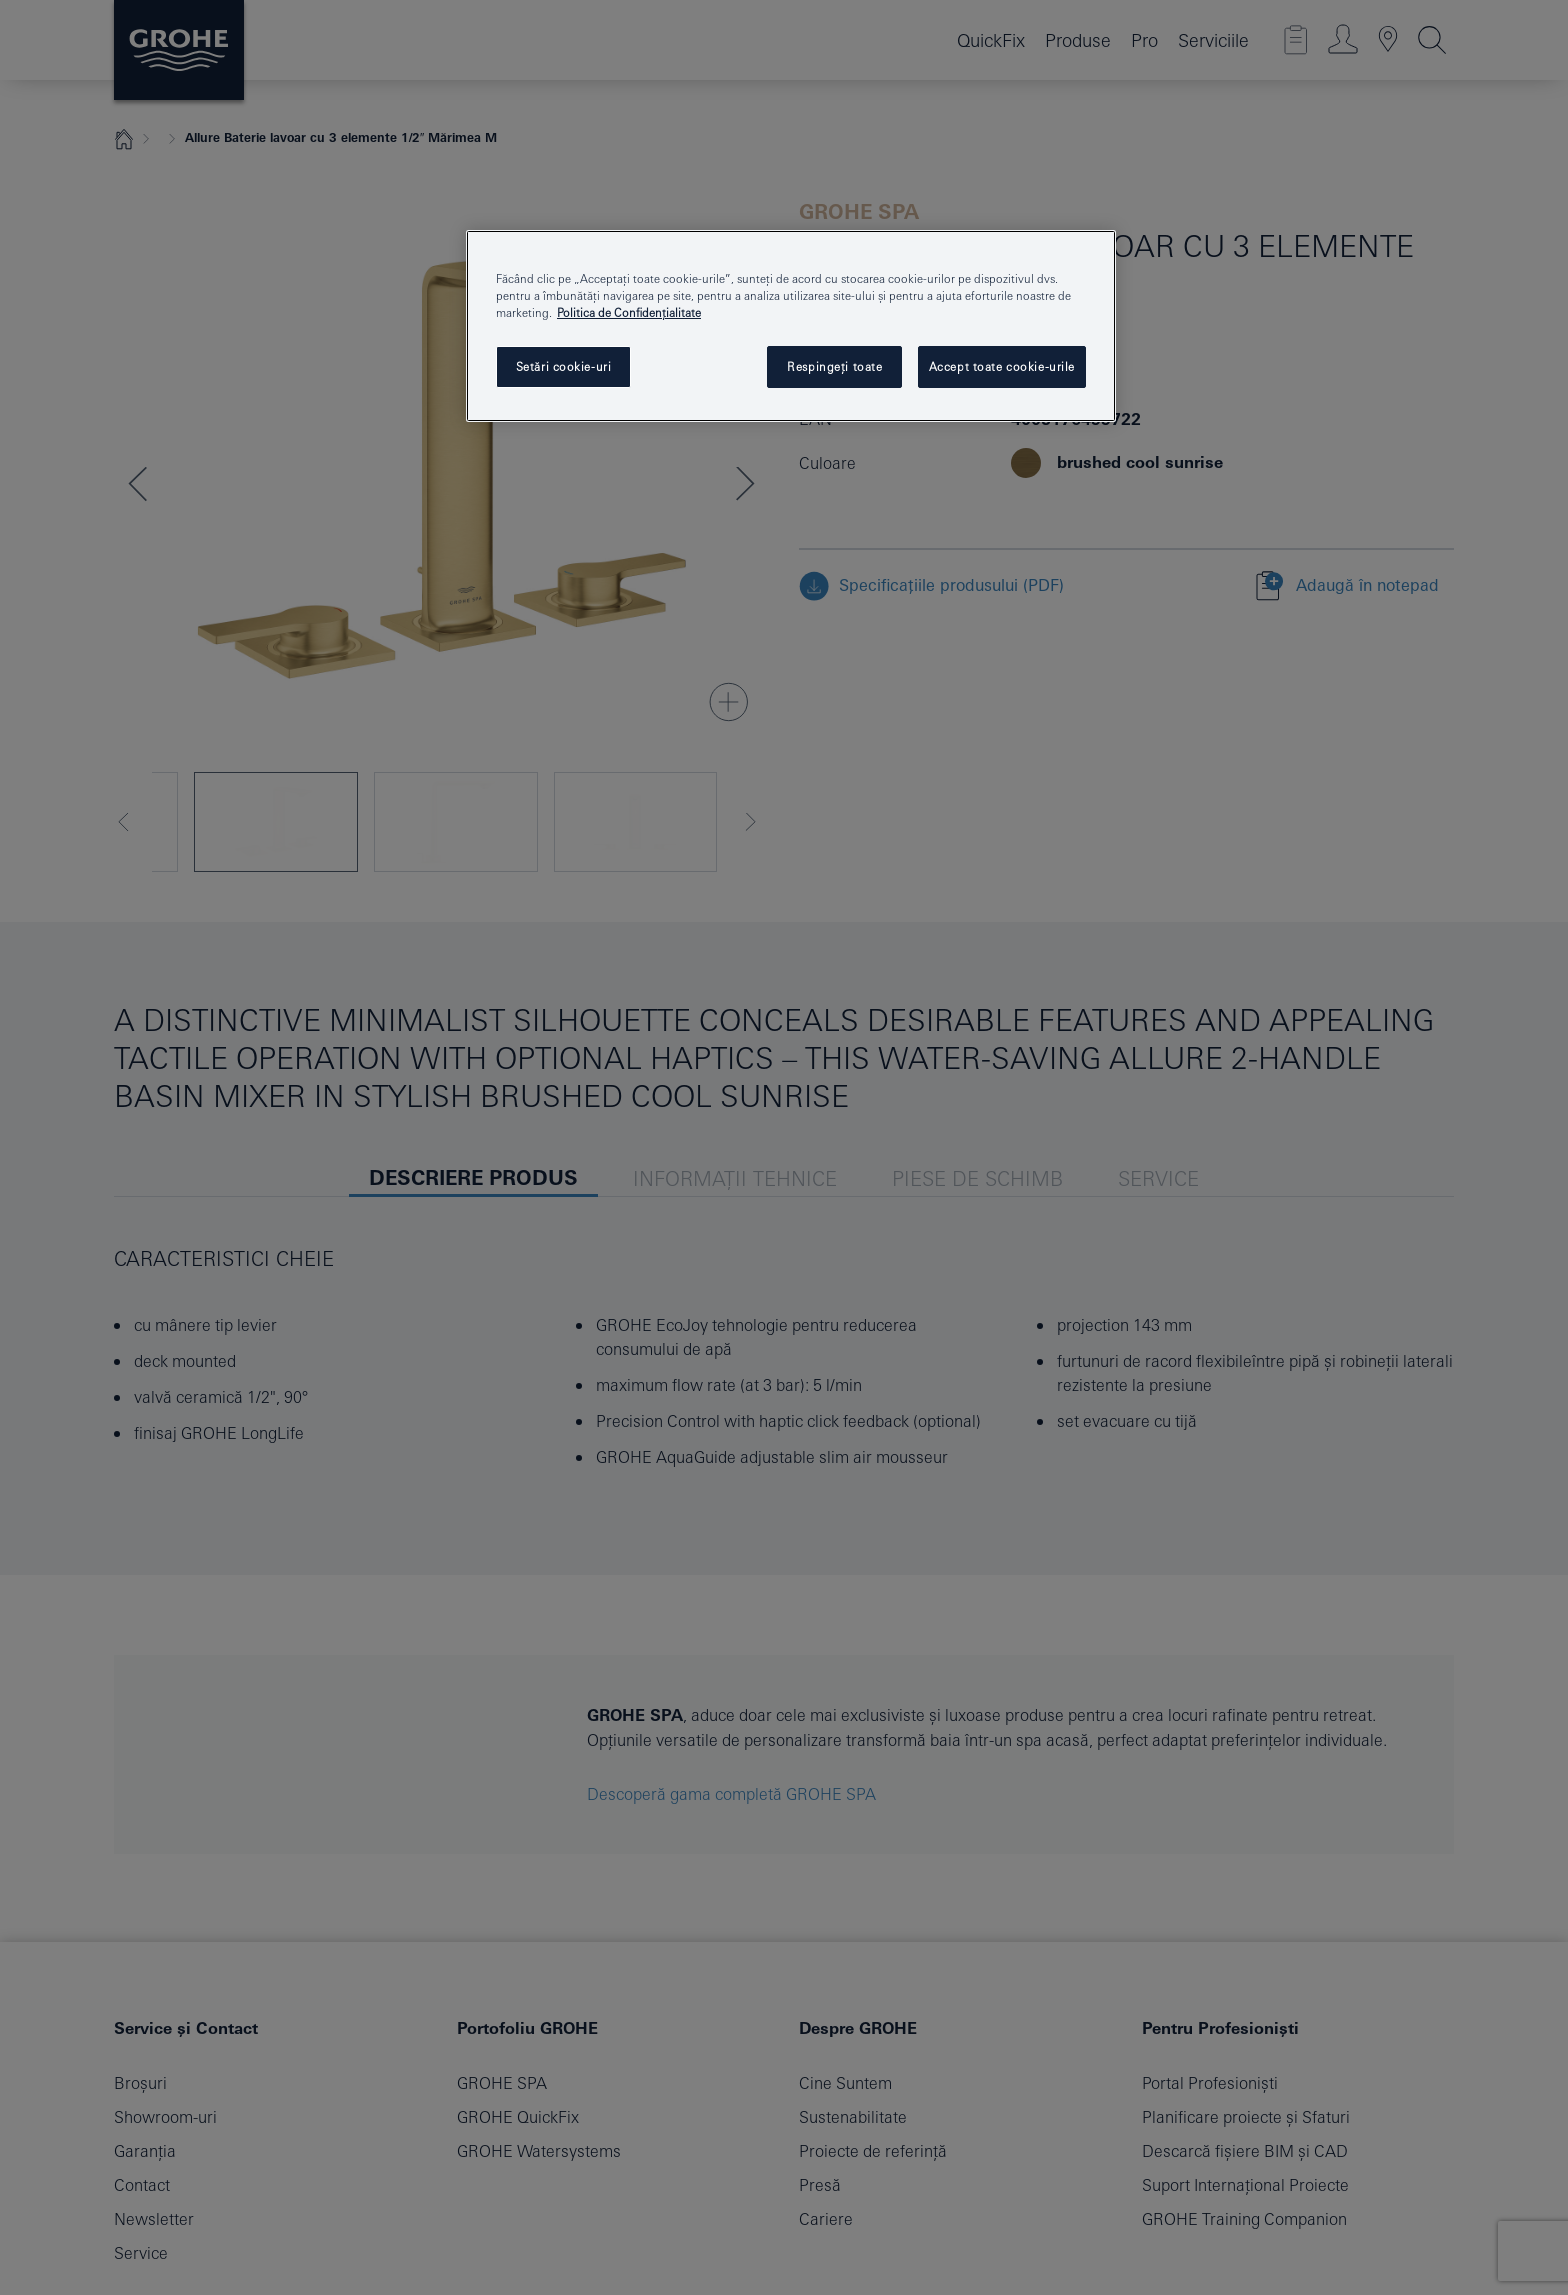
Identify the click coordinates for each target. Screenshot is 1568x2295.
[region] (791, 326)
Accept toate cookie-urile (1002, 366)
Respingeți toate (834, 366)
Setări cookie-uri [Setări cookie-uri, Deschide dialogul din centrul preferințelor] (564, 366)
